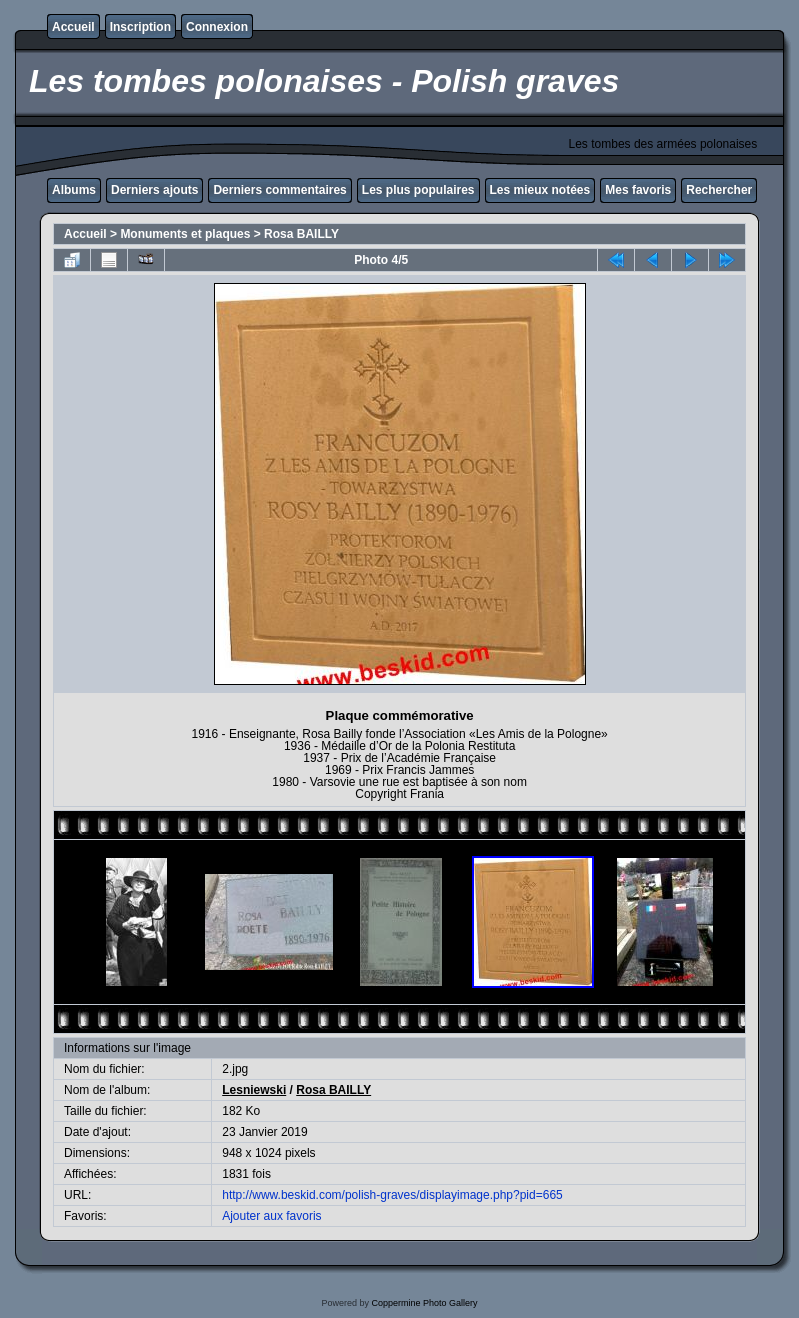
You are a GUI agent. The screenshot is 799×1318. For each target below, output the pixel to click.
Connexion (217, 27)
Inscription (140, 27)
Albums (74, 190)
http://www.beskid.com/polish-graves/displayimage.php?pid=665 (392, 1195)
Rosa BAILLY (301, 234)
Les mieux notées (540, 190)
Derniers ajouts (154, 190)
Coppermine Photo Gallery (424, 1303)
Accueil (73, 27)
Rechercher (719, 190)
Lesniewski (254, 1090)
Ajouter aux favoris (271, 1216)
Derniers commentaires (279, 190)
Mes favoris (638, 190)
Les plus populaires (418, 190)
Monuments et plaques (185, 234)
